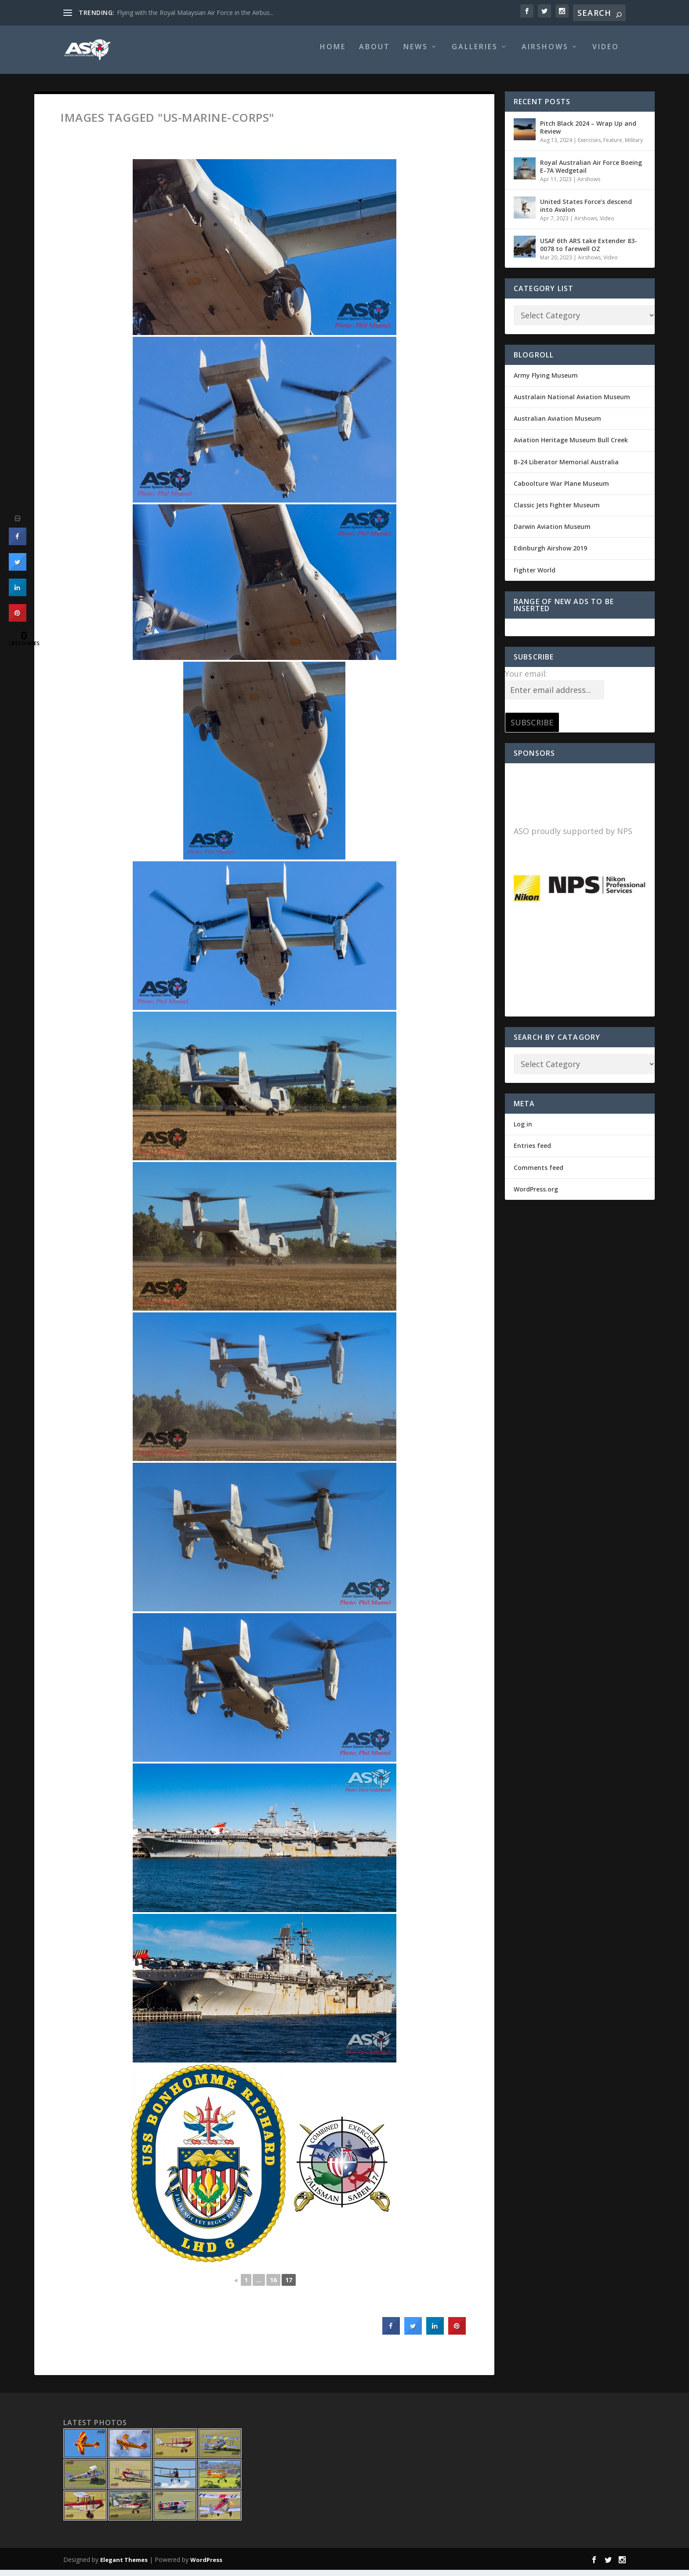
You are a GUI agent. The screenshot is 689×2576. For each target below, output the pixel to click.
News (415, 53)
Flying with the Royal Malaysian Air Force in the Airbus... (195, 12)
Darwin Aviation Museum (552, 532)
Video (605, 53)
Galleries (475, 53)
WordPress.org (536, 1195)
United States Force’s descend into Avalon (586, 212)
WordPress (206, 2566)
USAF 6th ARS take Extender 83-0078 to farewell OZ (588, 251)
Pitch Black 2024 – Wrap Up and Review (588, 133)
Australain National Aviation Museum (572, 403)
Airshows (545, 53)
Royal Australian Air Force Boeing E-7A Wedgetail (591, 172)
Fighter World (534, 576)
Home (333, 53)
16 (273, 2286)
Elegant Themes (124, 2566)
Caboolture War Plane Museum (561, 489)
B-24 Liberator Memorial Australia (566, 468)
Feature (612, 146)
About (374, 53)
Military (634, 146)
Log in (523, 1130)
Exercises (589, 146)
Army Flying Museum (546, 381)
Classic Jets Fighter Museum (557, 511)
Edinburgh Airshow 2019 (550, 554)
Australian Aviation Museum (557, 424)
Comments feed (538, 1174)
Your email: (526, 679)
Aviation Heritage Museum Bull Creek (571, 446)
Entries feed (532, 1152)
